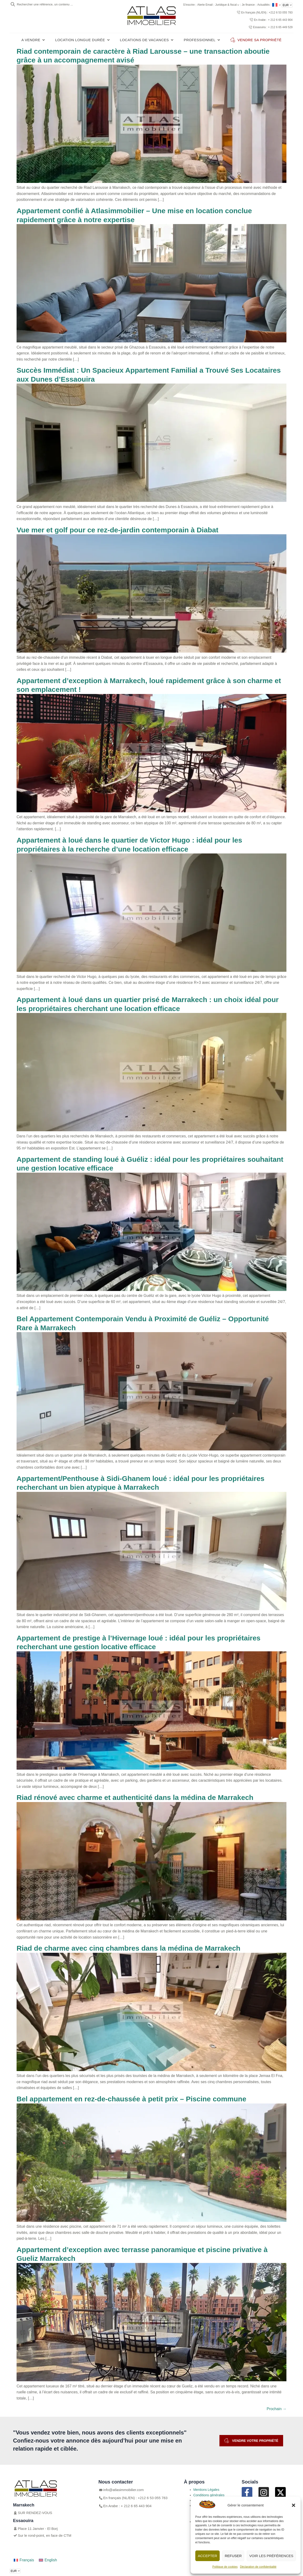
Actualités (263, 4)
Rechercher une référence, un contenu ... (45, 4)
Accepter (207, 2556)
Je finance (248, 4)
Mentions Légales (206, 2490)
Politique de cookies (225, 2566)
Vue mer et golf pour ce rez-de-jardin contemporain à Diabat (117, 530)
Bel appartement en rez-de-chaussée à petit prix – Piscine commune (131, 2099)
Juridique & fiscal (227, 4)
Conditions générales (209, 2495)
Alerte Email (205, 4)
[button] (293, 2505)
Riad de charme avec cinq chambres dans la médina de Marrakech (128, 1948)
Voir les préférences (271, 2556)
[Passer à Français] (23, 2560)
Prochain (276, 2409)
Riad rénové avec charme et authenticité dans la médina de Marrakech (135, 1797)
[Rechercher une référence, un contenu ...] (12, 4)
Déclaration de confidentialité (258, 2566)
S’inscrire (189, 4)
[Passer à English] (47, 2560)
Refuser (233, 2556)
